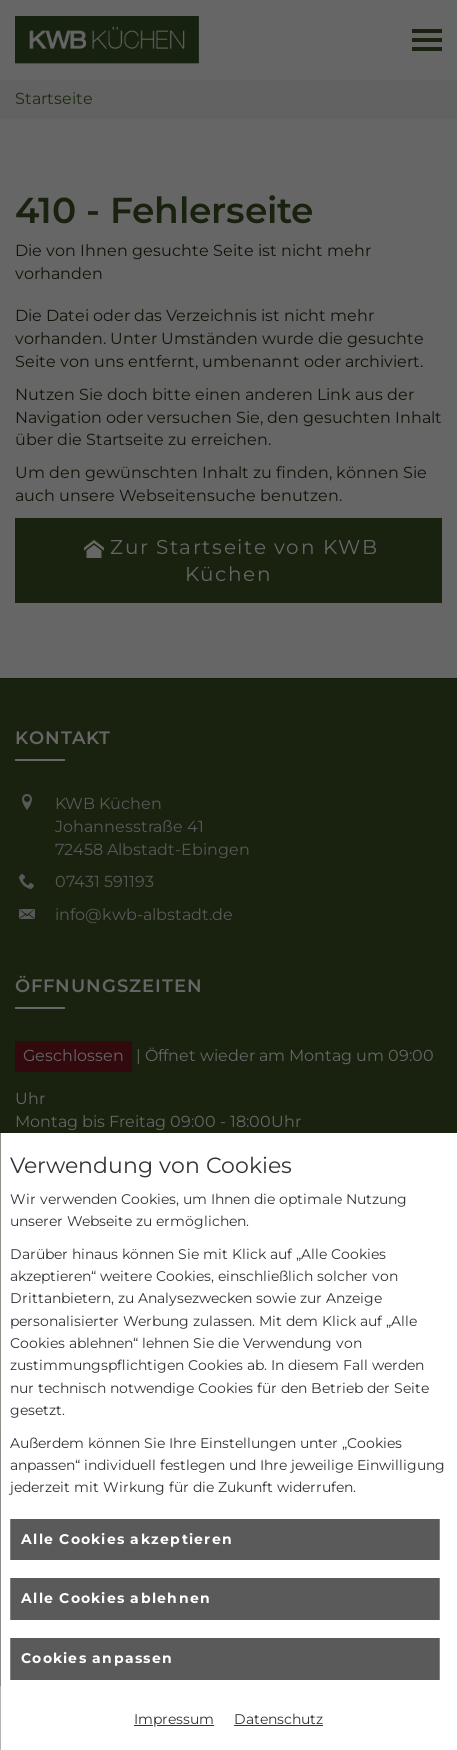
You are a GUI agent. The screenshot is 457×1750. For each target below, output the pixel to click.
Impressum (174, 1719)
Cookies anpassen (97, 1658)
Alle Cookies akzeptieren (127, 1539)
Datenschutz (278, 1719)
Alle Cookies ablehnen (116, 1598)
